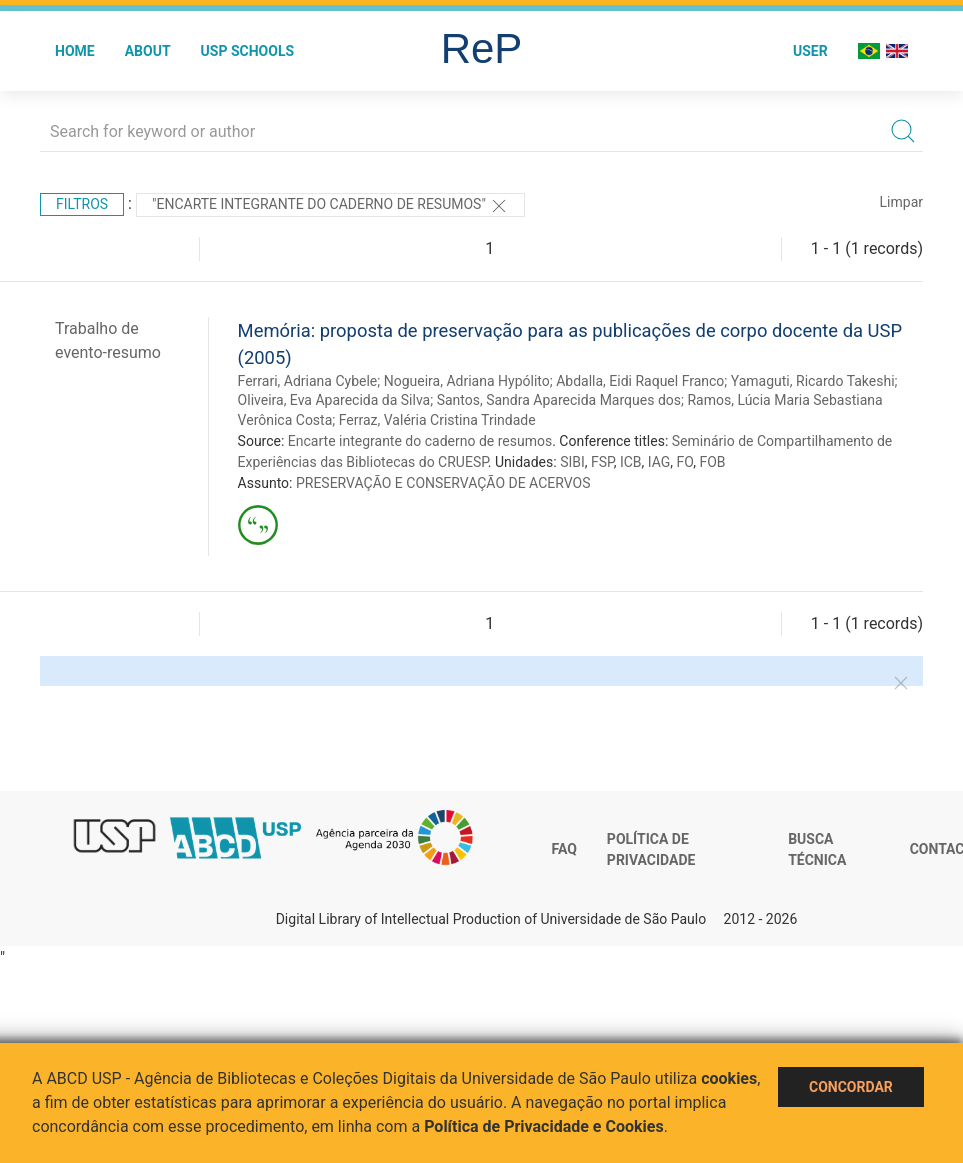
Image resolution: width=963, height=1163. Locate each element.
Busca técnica (817, 850)
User (810, 51)
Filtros (82, 204)
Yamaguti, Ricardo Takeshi (813, 381)
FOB (713, 462)
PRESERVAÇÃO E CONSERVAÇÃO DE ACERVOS (443, 483)
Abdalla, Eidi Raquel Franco (640, 381)
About (148, 51)
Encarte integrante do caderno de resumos (420, 441)
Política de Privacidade (651, 850)
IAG (659, 462)
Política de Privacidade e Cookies (544, 1126)
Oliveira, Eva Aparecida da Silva (334, 400)
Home (75, 51)
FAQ (564, 849)
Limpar (901, 202)
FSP (602, 462)
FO (685, 462)
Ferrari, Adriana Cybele (308, 381)
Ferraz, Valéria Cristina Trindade (437, 420)
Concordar (851, 1087)
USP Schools (248, 51)
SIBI (572, 462)
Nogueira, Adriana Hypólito (467, 381)
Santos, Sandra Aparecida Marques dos (559, 400)
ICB (631, 462)
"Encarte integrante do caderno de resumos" (330, 206)
